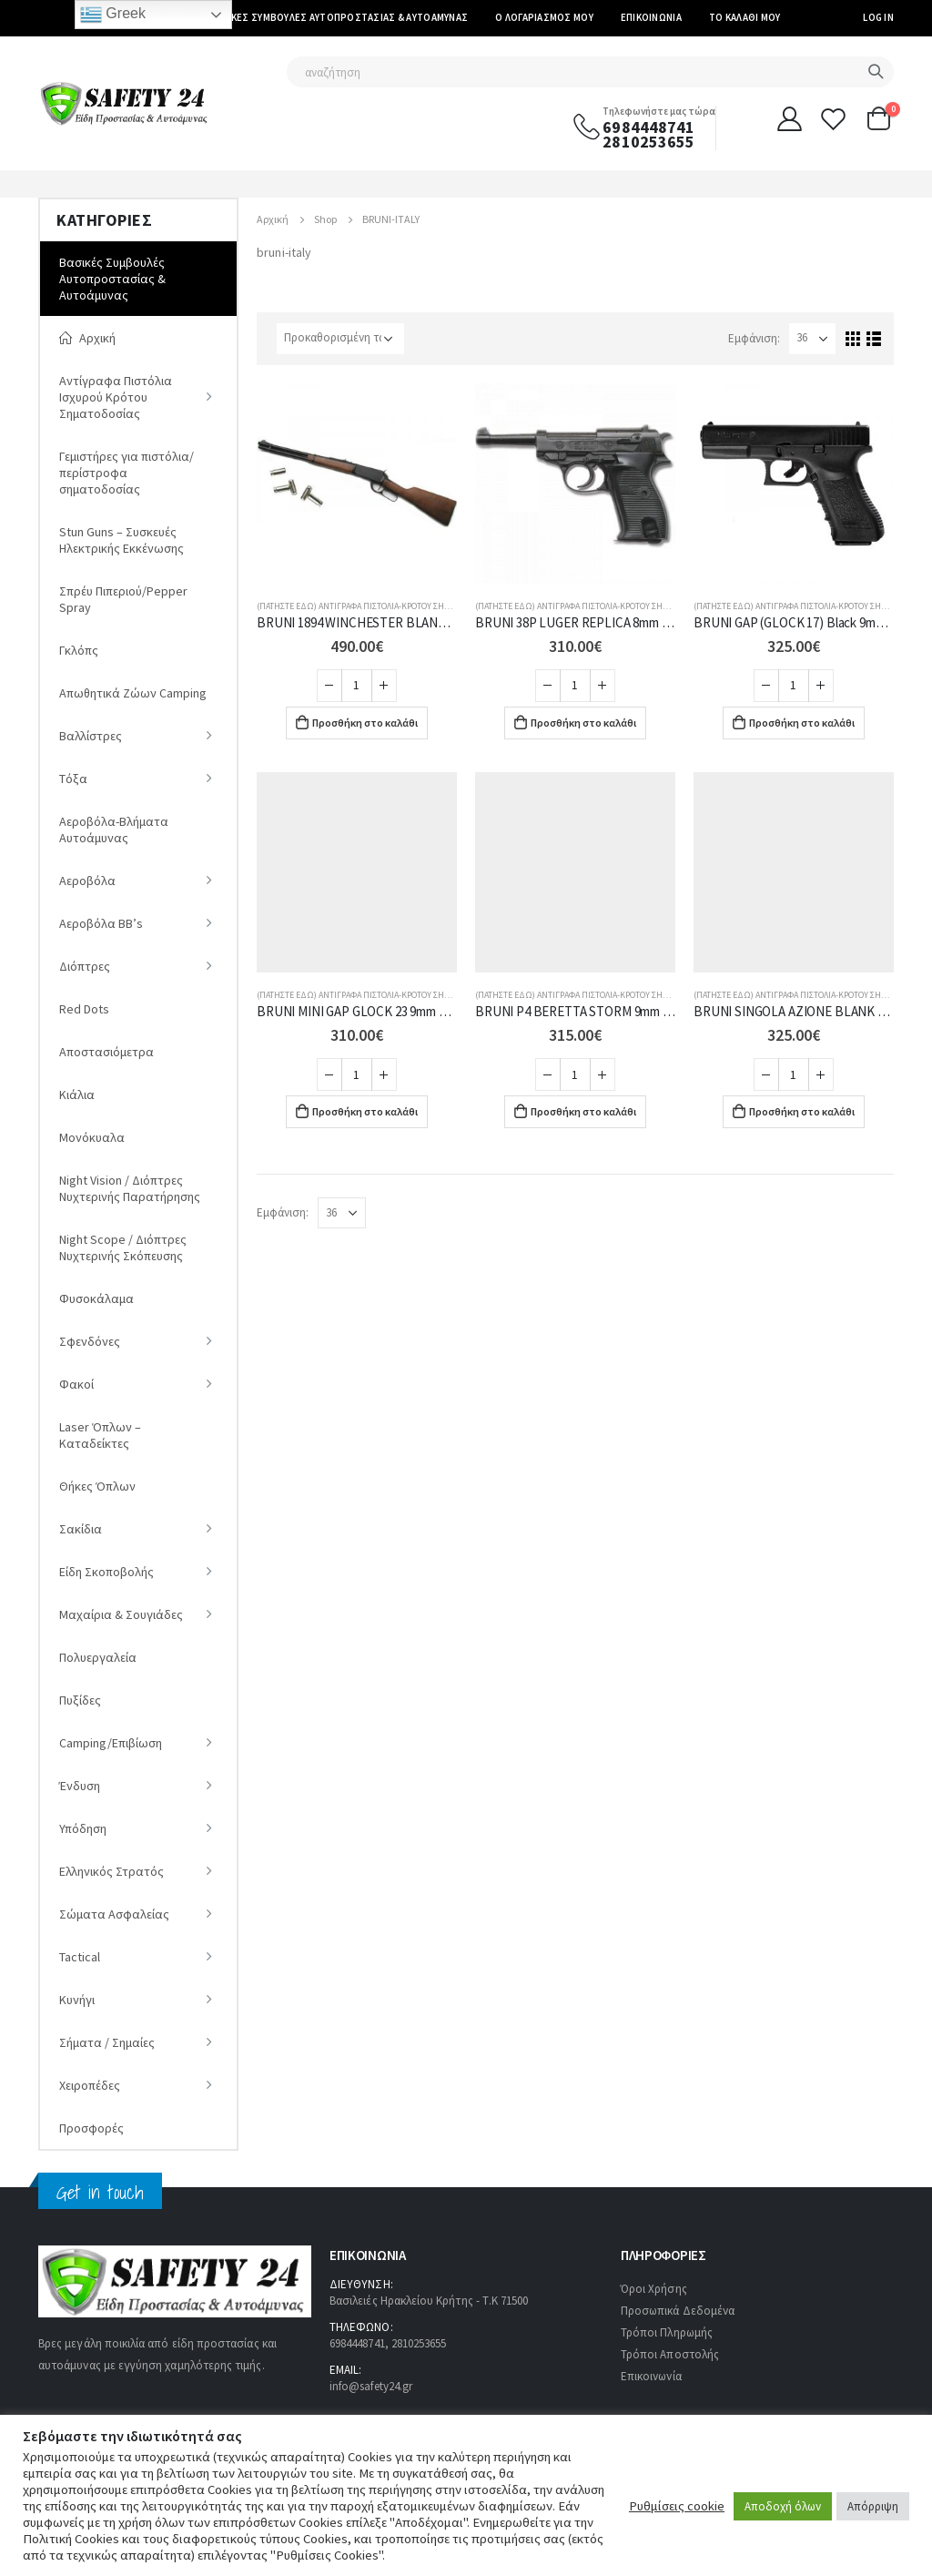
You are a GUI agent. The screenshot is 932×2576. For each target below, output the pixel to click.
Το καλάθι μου (745, 17)
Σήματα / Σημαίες (107, 2042)
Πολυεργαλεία (98, 1657)
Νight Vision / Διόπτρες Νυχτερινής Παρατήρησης (129, 1188)
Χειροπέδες (89, 2085)
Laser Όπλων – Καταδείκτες (100, 1435)
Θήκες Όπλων (97, 1486)
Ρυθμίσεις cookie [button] (676, 2506)
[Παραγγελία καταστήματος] (340, 338)
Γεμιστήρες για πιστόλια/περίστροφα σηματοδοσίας (126, 472)
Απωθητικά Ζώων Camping (133, 693)
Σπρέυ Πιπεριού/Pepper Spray (123, 599)
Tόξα (73, 778)
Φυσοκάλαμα (96, 1298)
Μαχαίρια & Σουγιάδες (121, 1614)
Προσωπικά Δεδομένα (677, 2310)
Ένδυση (79, 1785)
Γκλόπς (78, 650)
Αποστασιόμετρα (106, 1052)
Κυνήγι (77, 1999)
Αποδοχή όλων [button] (783, 2506)
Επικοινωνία (651, 17)
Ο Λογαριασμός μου (544, 17)
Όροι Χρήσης (654, 2288)
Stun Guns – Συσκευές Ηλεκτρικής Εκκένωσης (121, 540)
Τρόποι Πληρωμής (667, 2332)
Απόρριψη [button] (872, 2506)
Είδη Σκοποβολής (106, 1571)
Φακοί (76, 1384)
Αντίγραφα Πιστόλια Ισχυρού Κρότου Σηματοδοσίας (115, 397)
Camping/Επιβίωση (110, 1743)
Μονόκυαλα (92, 1137)
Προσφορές (91, 2128)
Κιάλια (77, 1094)
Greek (113, 14)
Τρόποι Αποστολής (670, 2354)
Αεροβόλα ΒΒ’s (101, 923)
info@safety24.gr (370, 2386)
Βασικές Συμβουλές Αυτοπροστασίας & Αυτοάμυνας (338, 17)
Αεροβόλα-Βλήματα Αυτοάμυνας (113, 829)
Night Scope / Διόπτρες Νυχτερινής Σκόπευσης (123, 1247)
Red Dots (84, 1009)
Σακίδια (80, 1529)
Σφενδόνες (89, 1341)
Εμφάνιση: (754, 338)
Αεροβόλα (87, 880)
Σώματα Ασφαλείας (114, 1914)
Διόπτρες (84, 966)
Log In (878, 17)
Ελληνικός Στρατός (111, 1871)
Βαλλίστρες (90, 736)
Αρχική (87, 338)
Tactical (79, 1957)
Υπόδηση (82, 1828)
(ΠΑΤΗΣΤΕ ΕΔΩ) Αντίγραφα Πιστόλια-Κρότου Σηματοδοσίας (375, 606)
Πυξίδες (80, 1700)
